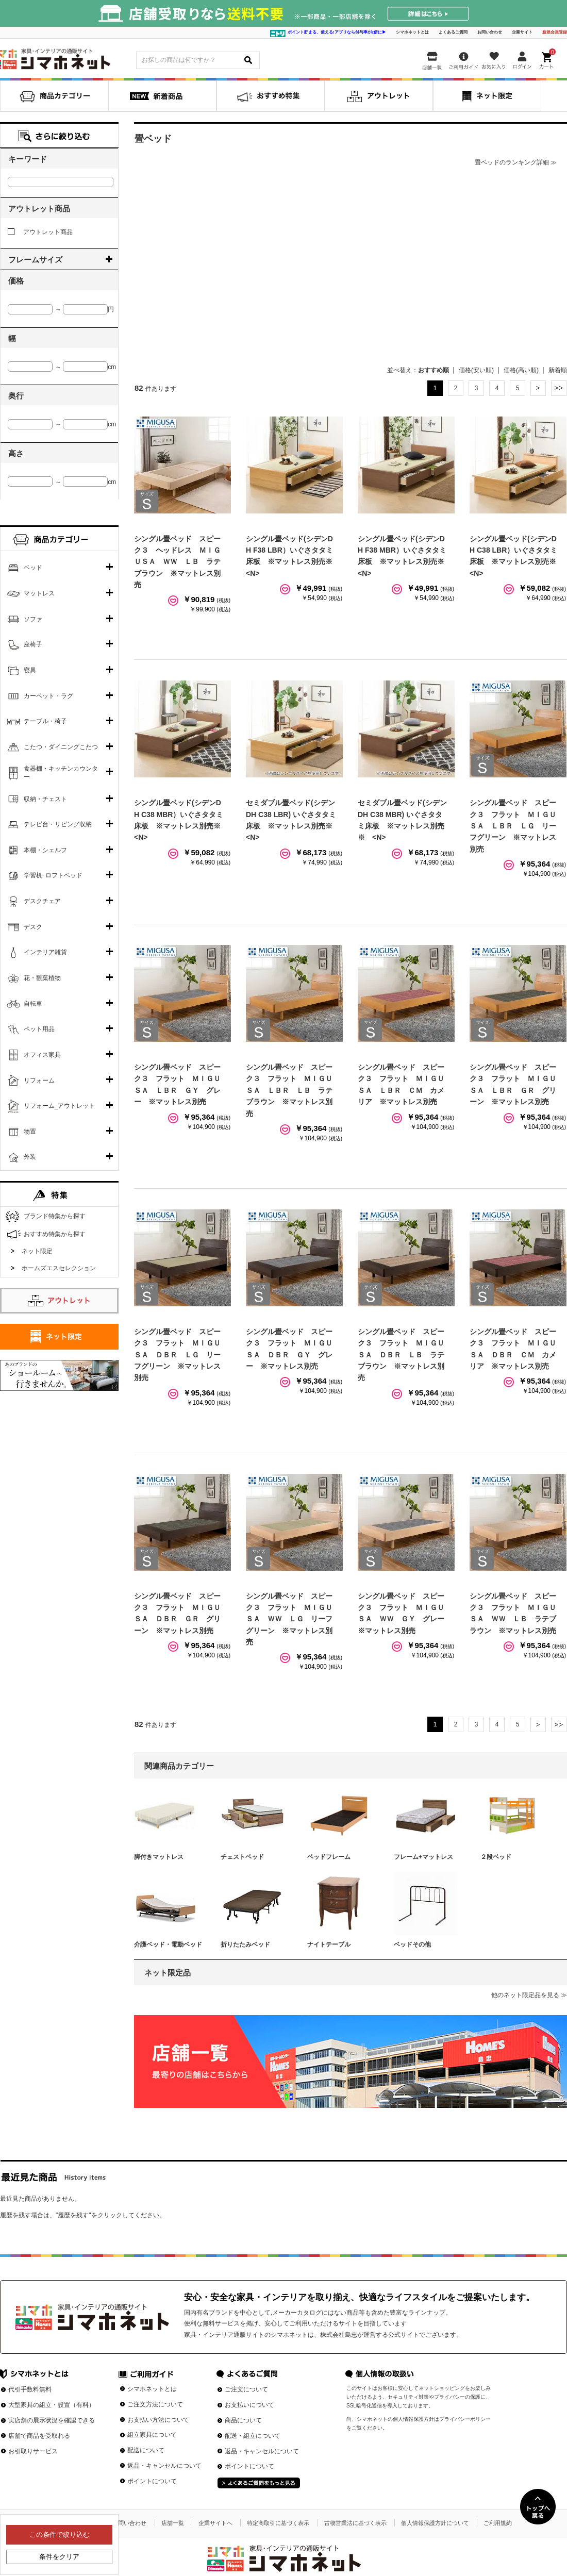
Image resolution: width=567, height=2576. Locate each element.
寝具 (30, 670)
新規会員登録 (554, 32)
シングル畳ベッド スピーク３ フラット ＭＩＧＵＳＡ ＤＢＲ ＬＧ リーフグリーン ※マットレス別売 (177, 1354)
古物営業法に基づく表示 (355, 2523)
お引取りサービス (33, 2451)
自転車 (33, 1003)
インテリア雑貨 (45, 952)
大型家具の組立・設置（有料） (51, 2404)
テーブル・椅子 (45, 721)
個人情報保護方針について (435, 2523)
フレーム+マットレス (423, 1856)
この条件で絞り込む (59, 2534)
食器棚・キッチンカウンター (61, 772)
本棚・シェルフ (45, 850)
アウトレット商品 (40, 232)
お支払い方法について (158, 2419)
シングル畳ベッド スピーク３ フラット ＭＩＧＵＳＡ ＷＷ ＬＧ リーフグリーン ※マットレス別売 (289, 1619)
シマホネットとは (412, 32)
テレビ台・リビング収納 (58, 824)
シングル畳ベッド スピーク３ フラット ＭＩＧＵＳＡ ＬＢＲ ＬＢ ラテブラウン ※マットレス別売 (289, 1090)
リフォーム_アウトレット (59, 1105)
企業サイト (522, 32)
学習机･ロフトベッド (53, 875)
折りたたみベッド (245, 1944)
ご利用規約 (497, 2523)
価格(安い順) (476, 370)
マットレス (39, 593)
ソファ (33, 619)
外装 (30, 1156)
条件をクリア (59, 2557)
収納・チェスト (45, 799)
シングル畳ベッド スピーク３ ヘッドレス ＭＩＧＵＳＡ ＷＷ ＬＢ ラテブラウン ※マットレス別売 (177, 562)
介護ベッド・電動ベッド (168, 1944)
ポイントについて (152, 2481)
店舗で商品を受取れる (39, 2435)
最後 (558, 388)
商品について (243, 2420)
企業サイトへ (215, 2523)
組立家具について (152, 2434)
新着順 (557, 370)
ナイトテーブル (329, 1944)
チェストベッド (242, 1856)
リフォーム (39, 1080)
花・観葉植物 (42, 978)
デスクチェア (42, 901)
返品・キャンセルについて (164, 2465)
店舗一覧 (172, 2523)
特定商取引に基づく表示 (278, 2523)
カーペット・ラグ (48, 696)
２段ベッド (495, 1856)
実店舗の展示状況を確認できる (51, 2420)
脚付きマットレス (159, 1856)
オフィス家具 (42, 1054)
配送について (145, 2450)
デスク (33, 926)
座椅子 (33, 644)
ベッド (33, 567)
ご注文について (246, 2389)
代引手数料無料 (30, 2389)
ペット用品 (39, 1029)
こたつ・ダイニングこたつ (61, 747)
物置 (30, 1131)
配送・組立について (252, 2435)
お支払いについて (249, 2404)
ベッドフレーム (329, 1856)
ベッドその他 (412, 1944)
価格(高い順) (521, 370)
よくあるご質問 (453, 32)
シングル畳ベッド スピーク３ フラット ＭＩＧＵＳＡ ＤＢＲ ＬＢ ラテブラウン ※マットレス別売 (401, 1354)
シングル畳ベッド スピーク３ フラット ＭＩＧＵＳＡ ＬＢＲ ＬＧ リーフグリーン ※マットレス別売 (513, 826)
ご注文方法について (155, 2404)
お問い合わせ (489, 32)
